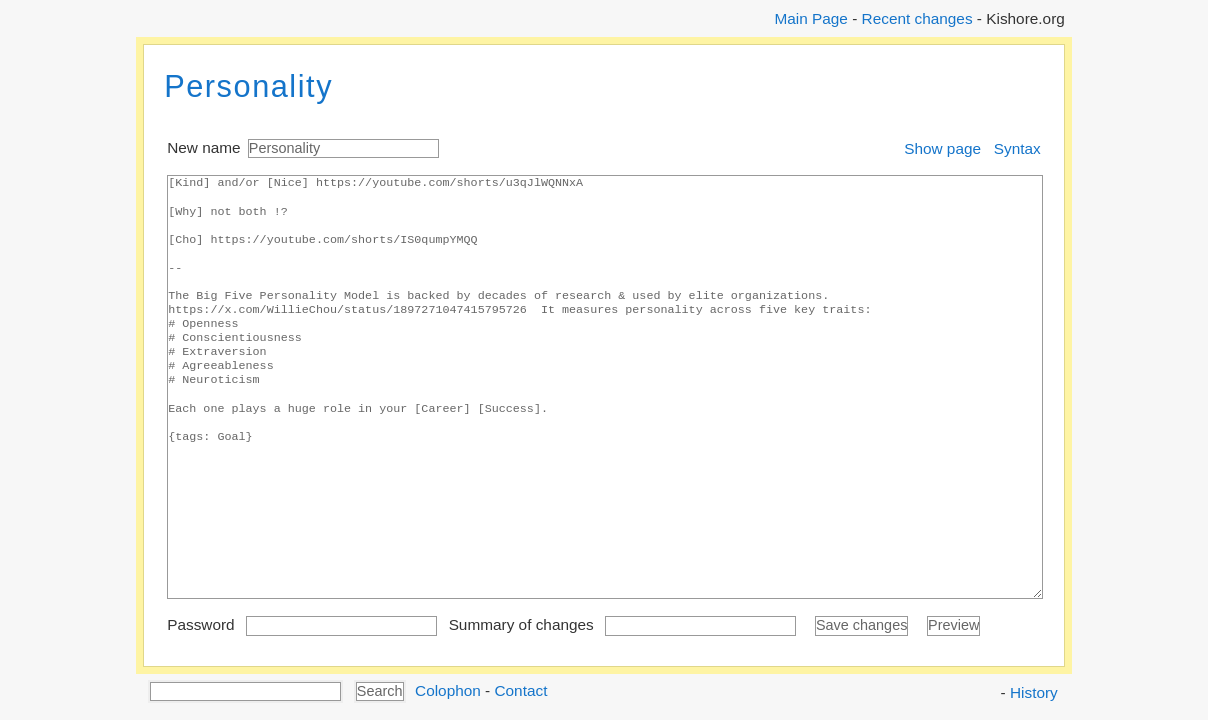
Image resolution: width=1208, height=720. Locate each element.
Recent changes (917, 18)
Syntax (1017, 148)
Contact (520, 689)
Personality (248, 86)
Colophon (448, 689)
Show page (942, 148)
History (1034, 692)
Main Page (810, 18)
